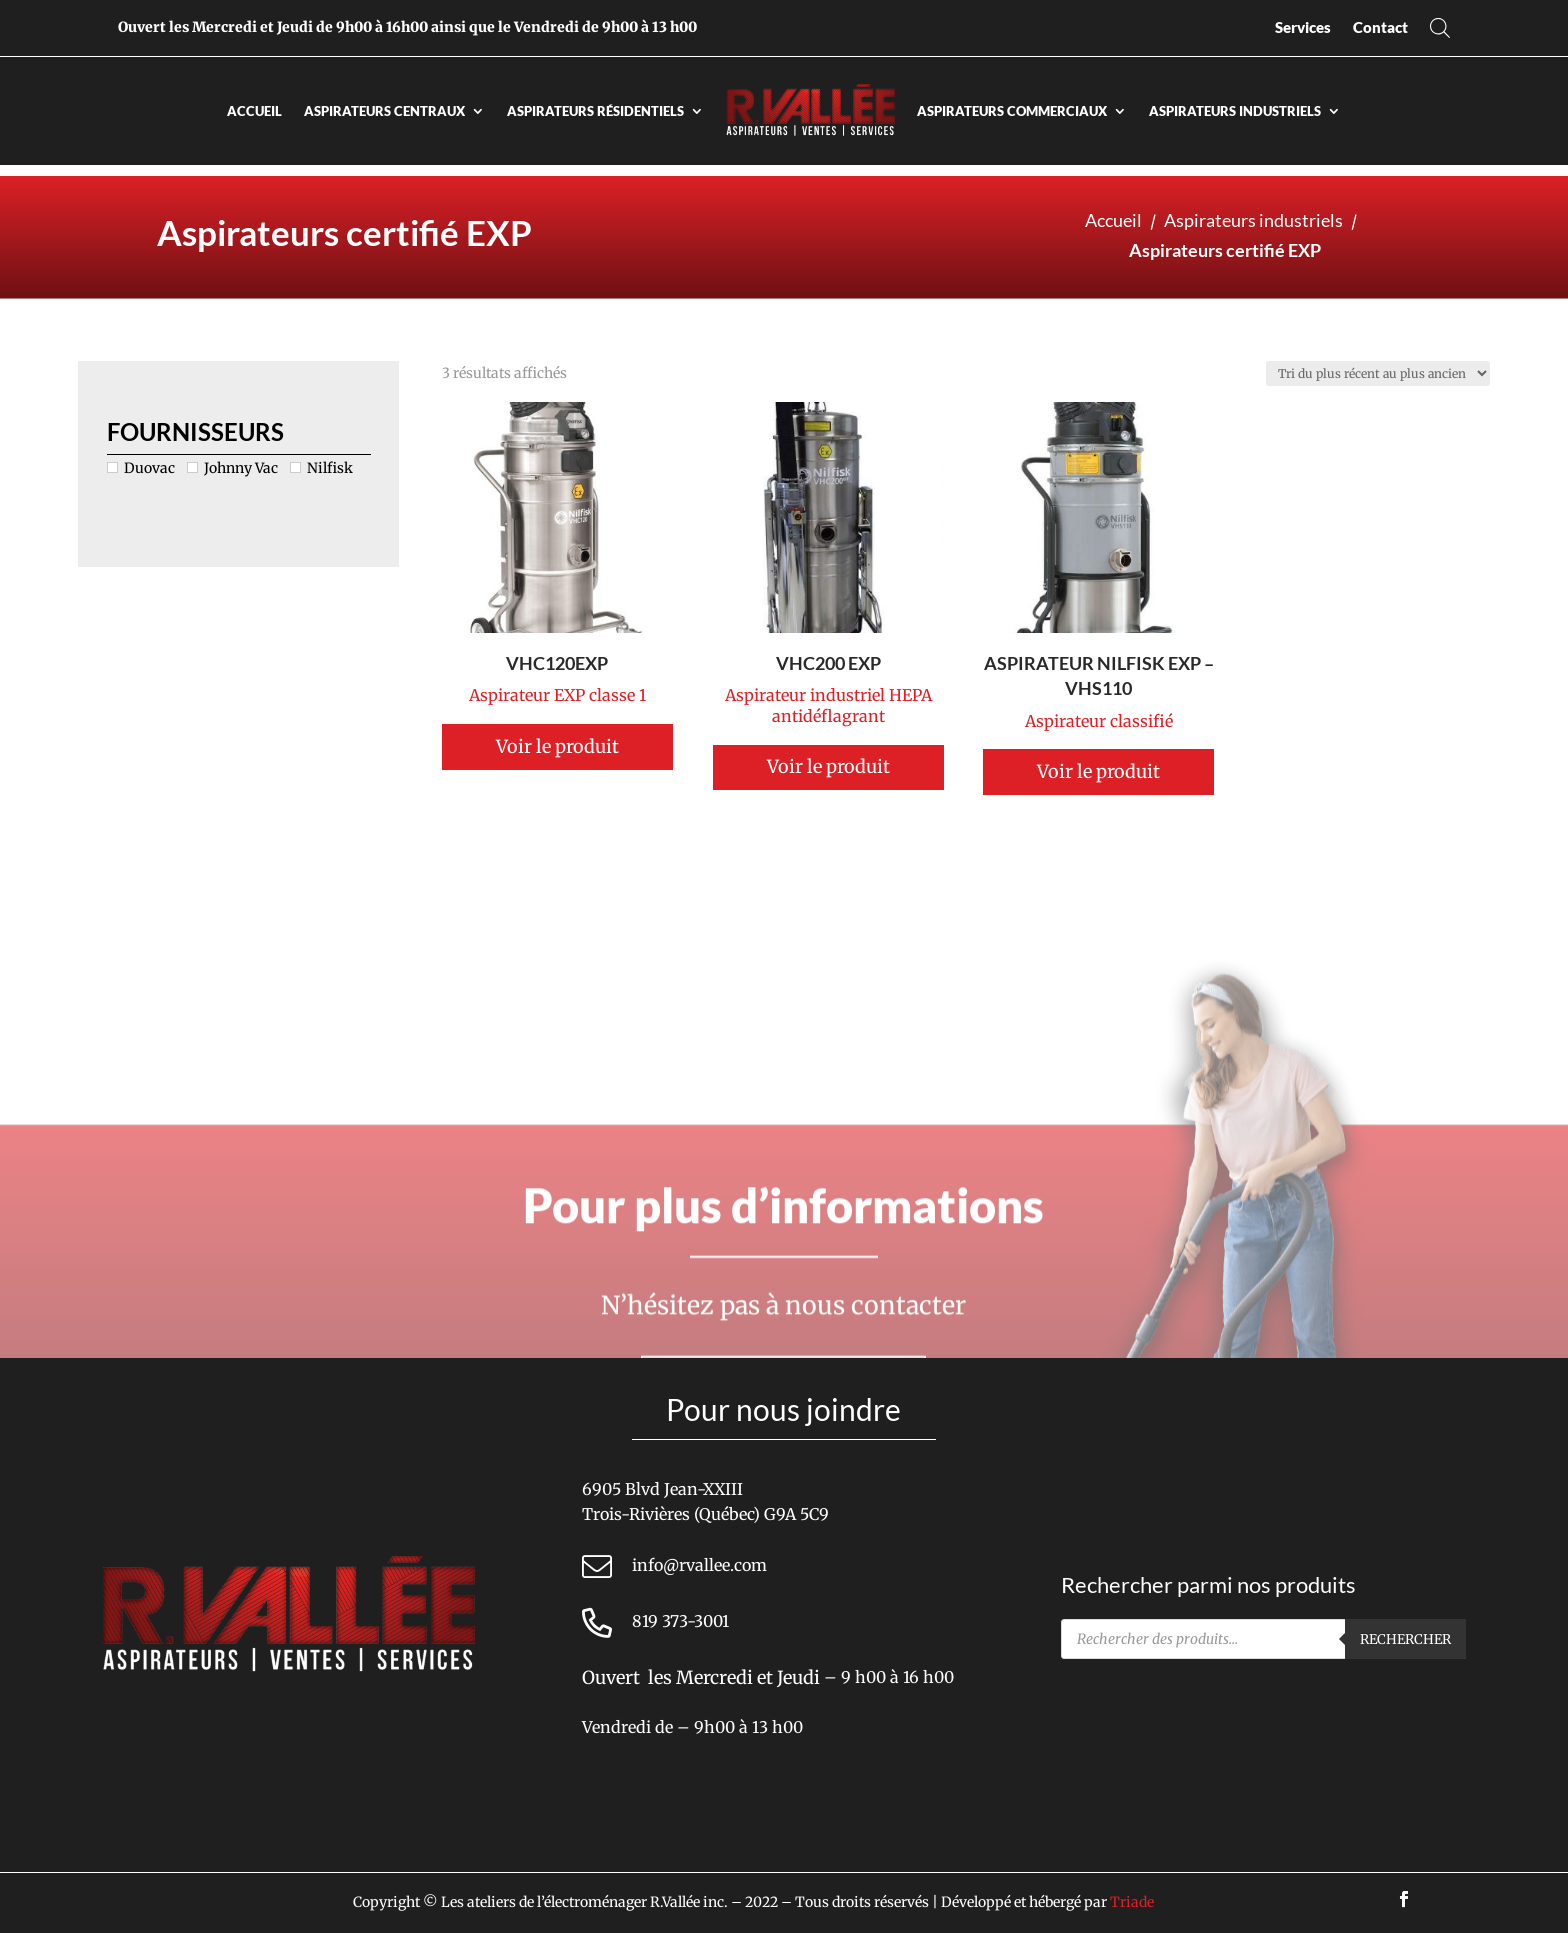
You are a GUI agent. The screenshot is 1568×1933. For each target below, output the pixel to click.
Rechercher (1405, 1639)
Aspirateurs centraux (384, 111)
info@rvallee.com (699, 1565)
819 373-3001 (680, 1621)
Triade (1132, 1902)
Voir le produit (825, 746)
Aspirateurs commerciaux (1012, 111)
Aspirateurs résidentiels (595, 111)
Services (1303, 27)
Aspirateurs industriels (1235, 111)
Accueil (254, 111)
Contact (1380, 27)
